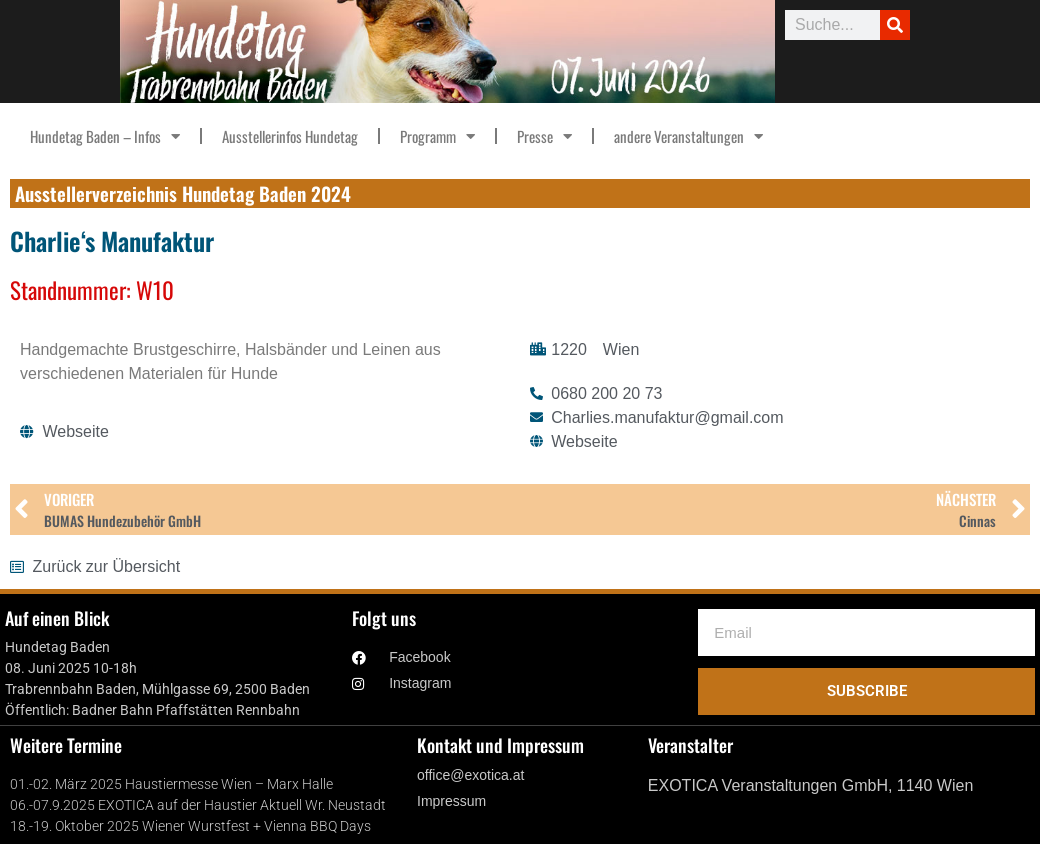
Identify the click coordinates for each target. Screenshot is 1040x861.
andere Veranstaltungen (688, 136)
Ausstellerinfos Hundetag (290, 136)
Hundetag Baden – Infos (105, 136)
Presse (544, 136)
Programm (437, 136)
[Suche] (895, 25)
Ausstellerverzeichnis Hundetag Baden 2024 (183, 193)
